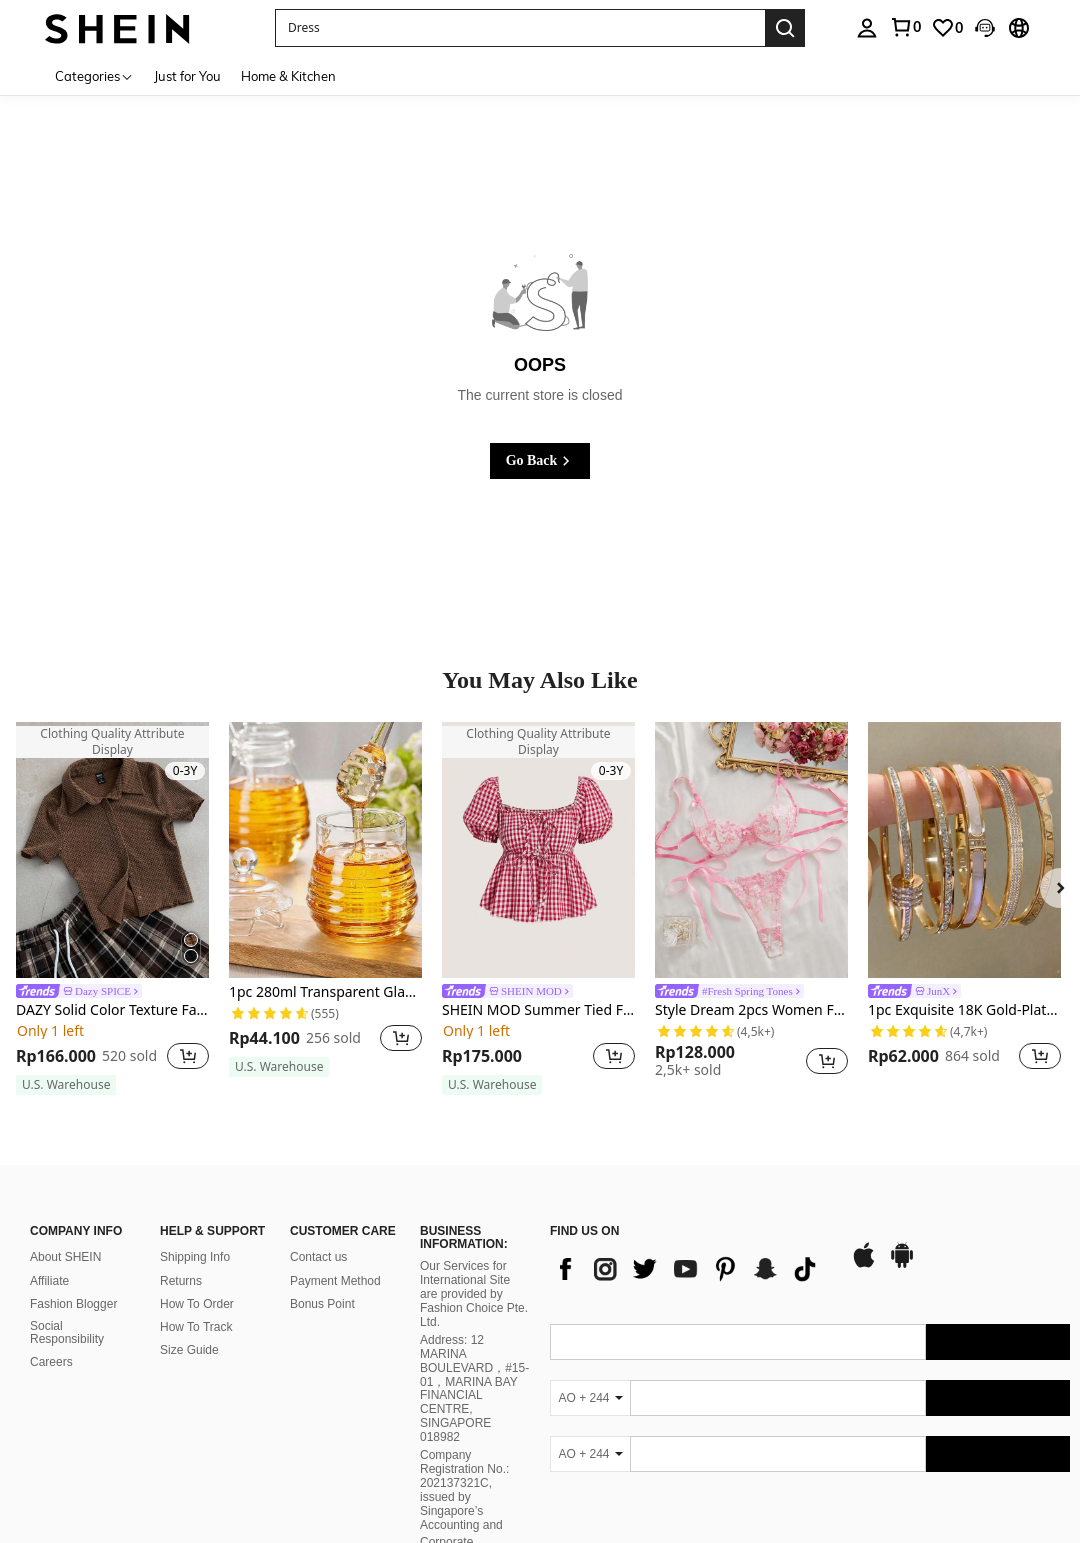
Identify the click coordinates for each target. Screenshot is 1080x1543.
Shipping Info (195, 1257)
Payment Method (335, 1281)
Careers (51, 1362)
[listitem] (112, 909)
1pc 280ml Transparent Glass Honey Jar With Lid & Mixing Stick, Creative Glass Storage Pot (325, 992)
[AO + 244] (590, 1398)
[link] (905, 27)
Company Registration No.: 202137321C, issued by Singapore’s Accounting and (464, 1490)
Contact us (318, 1257)
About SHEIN (65, 1257)
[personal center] (867, 28)
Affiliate (49, 1281)
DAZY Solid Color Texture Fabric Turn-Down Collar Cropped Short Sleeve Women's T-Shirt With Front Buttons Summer (112, 1010)
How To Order (197, 1304)
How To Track (196, 1327)
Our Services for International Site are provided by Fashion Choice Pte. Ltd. (474, 1294)
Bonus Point (322, 1304)
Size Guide (189, 1350)
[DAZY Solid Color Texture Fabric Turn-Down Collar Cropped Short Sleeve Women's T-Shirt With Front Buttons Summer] (112, 850)
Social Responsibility (67, 1333)
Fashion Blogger (73, 1304)
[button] (520, 28)
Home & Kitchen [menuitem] (288, 76)
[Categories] (94, 75)
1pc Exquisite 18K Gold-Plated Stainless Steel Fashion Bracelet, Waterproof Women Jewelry (964, 1010)
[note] (66, 1085)
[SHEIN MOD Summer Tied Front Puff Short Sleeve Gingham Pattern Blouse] (538, 850)
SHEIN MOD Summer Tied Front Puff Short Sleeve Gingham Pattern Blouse (538, 1010)
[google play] (902, 1265)
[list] (690, 1269)
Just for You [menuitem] (187, 76)
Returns (181, 1281)
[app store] (864, 1265)
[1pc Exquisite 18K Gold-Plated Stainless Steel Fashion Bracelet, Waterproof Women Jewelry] (964, 850)
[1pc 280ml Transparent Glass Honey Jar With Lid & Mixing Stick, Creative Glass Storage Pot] (325, 850)
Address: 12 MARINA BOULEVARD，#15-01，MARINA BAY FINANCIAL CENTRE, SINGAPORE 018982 (474, 1388)
